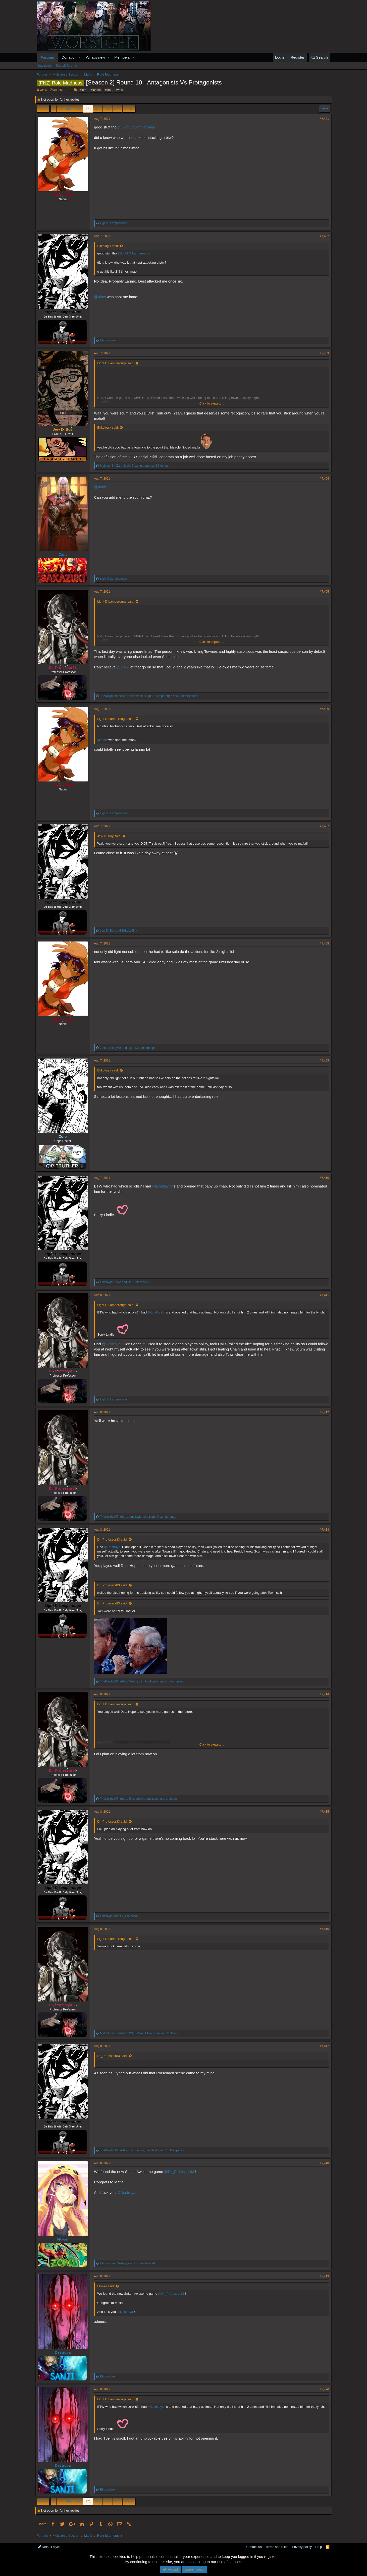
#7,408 (323, 943)
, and (129, 1048)
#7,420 (323, 2389)
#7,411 (323, 1295)
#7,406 (323, 709)
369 (69, 109)
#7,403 (323, 353)
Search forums (66, 65)
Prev (44, 109)
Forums (47, 57)
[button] (79, 57)
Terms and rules (276, 2547)
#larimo (96, 90)
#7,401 (323, 119)
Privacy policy (302, 2547)
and (120, 930)
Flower (64, 2239)
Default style (49, 2547)
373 (107, 109)
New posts (44, 65)
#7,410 (323, 1178)
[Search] (319, 57)
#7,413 (323, 1529)
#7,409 (323, 1060)
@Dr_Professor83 (181, 2171)
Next (128, 109)
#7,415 (323, 1811)
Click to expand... (211, 403)
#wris (119, 90)
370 (78, 109)
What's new (95, 57)
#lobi (108, 90)
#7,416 (323, 1929)
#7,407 (323, 826)
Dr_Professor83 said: (114, 1539)
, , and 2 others (136, 465)
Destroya (64, 2352)
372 (98, 109)
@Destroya (112, 1348)
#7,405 (323, 591)
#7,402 (323, 236)
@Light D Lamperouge (138, 127)
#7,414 (323, 1694)
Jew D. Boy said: (111, 836)
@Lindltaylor (164, 1186)
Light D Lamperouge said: (117, 363)
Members (122, 57)
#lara (83, 90)
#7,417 (323, 2046)
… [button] (60, 109)
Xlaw (43, 90)
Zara (64, 554)
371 (88, 109)
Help (318, 2547)
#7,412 (323, 1412)
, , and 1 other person (151, 696)
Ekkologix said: (109, 246)
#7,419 (323, 2276)
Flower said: (107, 2286)
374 (117, 109)
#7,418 (323, 2163)
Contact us (254, 2547)
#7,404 (323, 478)
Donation (69, 57)
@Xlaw (101, 297)
